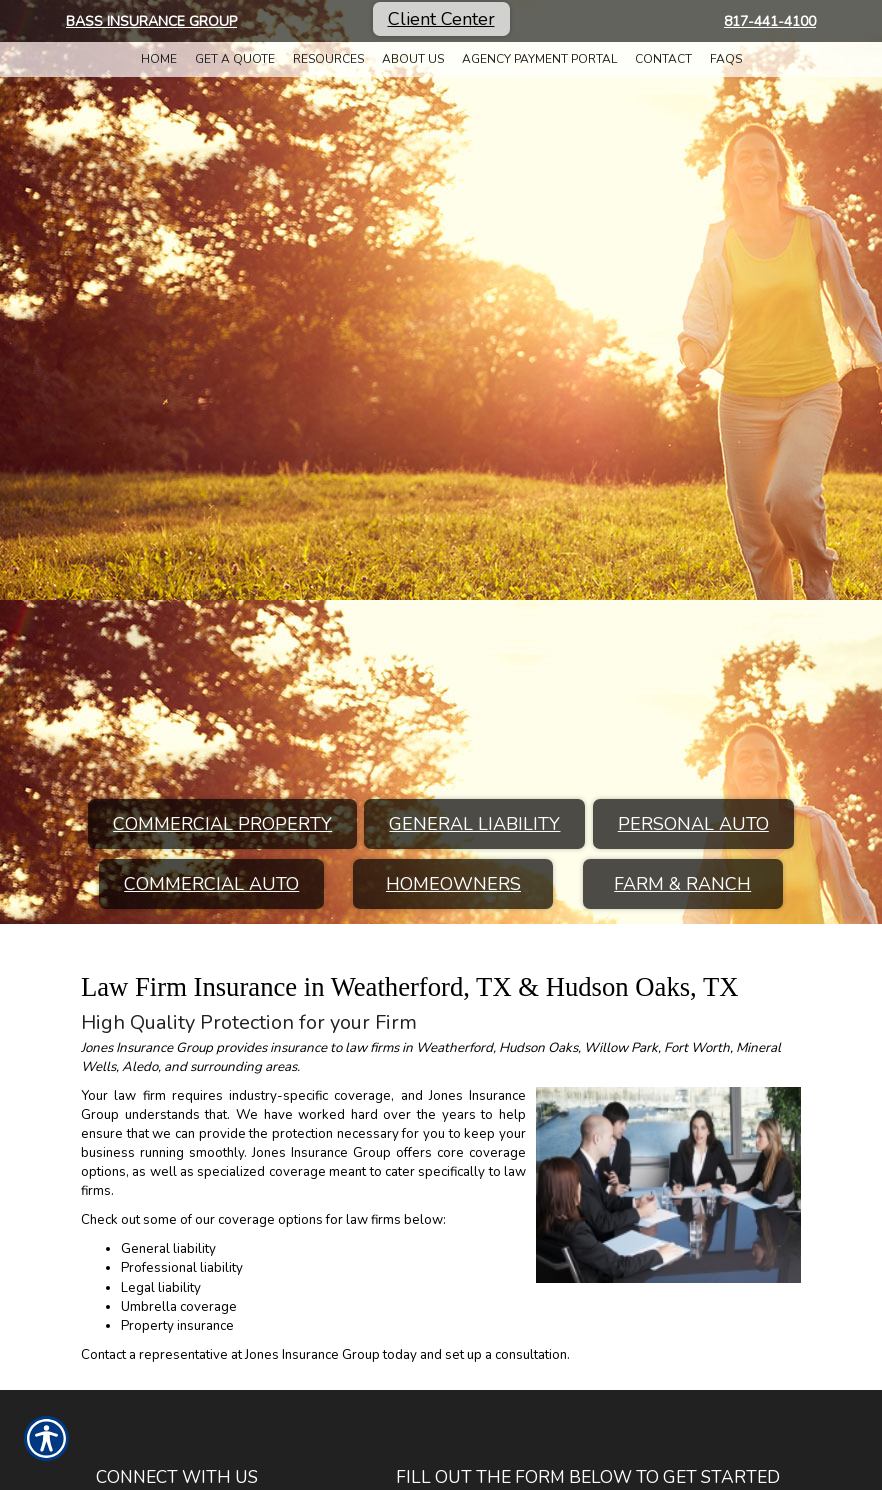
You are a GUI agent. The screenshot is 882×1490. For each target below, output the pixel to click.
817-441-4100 (770, 21)
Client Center (441, 19)
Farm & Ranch (682, 884)
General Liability (474, 824)
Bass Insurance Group (151, 21)
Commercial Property (222, 824)
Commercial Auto (211, 884)
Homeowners (453, 884)
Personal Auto (693, 824)
